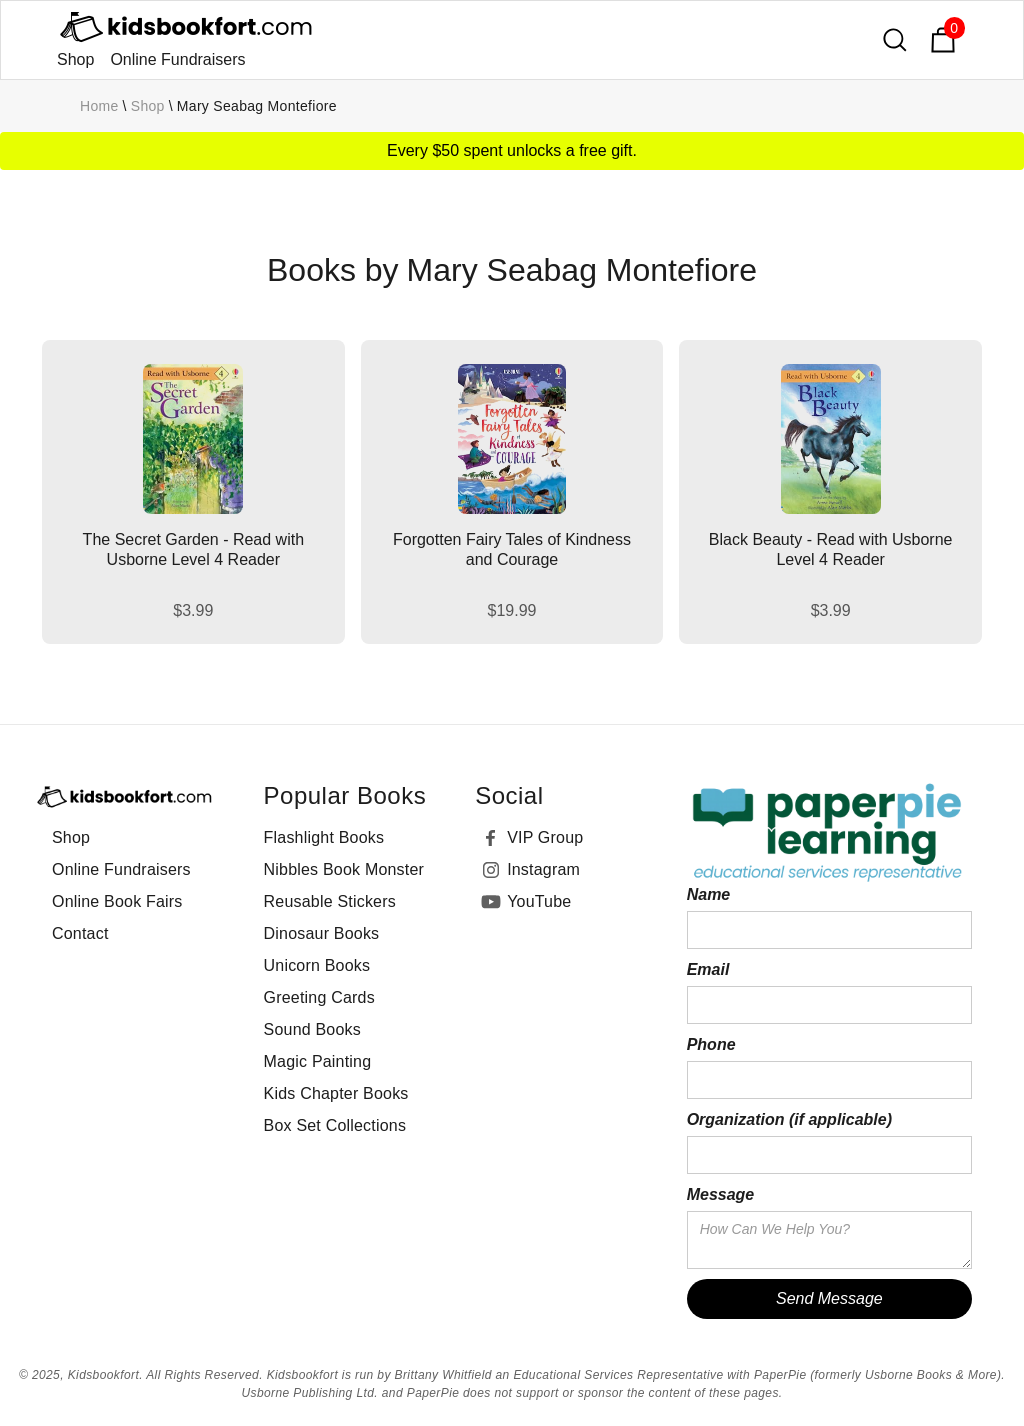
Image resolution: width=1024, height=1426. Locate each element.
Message (721, 1194)
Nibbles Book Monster (344, 869)
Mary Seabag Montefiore (257, 106)
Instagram (543, 869)
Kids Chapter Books (336, 1093)
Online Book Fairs (117, 901)
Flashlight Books (324, 837)
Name (709, 894)
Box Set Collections (335, 1125)
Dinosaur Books (322, 933)
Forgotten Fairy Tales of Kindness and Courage (512, 549)
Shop (75, 59)
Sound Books (312, 1029)
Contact (80, 933)
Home (99, 106)
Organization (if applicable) (789, 1119)
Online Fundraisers (177, 59)
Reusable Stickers (330, 901)
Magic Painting (318, 1061)
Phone (711, 1044)
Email (708, 969)
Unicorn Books (317, 965)
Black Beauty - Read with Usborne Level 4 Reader (831, 549)
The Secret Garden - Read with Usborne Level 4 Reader (193, 549)
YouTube (539, 901)
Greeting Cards (319, 997)
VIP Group (545, 837)
